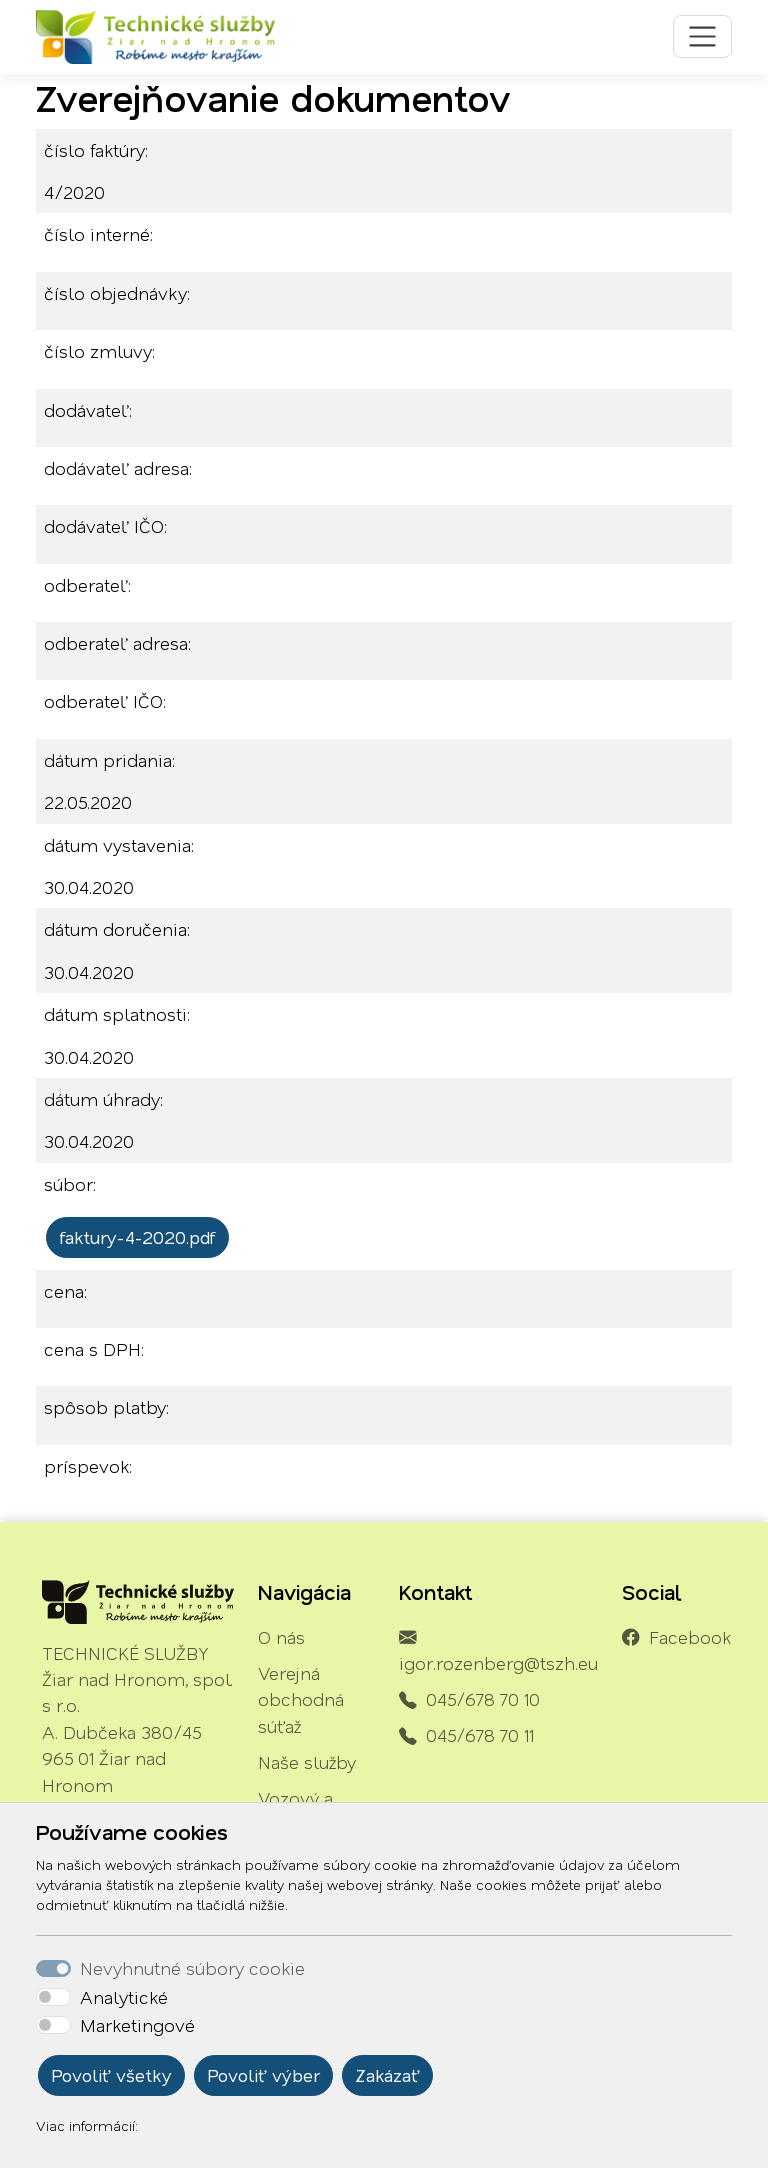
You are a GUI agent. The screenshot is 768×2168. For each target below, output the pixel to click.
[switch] (53, 1997)
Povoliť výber (263, 2075)
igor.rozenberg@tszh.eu (498, 1663)
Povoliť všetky (111, 2075)
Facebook (690, 1637)
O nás (281, 1637)
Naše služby (307, 1762)
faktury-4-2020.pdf (137, 1237)
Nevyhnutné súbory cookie (192, 1968)
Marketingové (137, 2025)
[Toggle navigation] (702, 36)
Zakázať (387, 2075)
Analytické (124, 1997)
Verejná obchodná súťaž (301, 1699)
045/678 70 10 (483, 1699)
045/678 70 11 (480, 1735)
